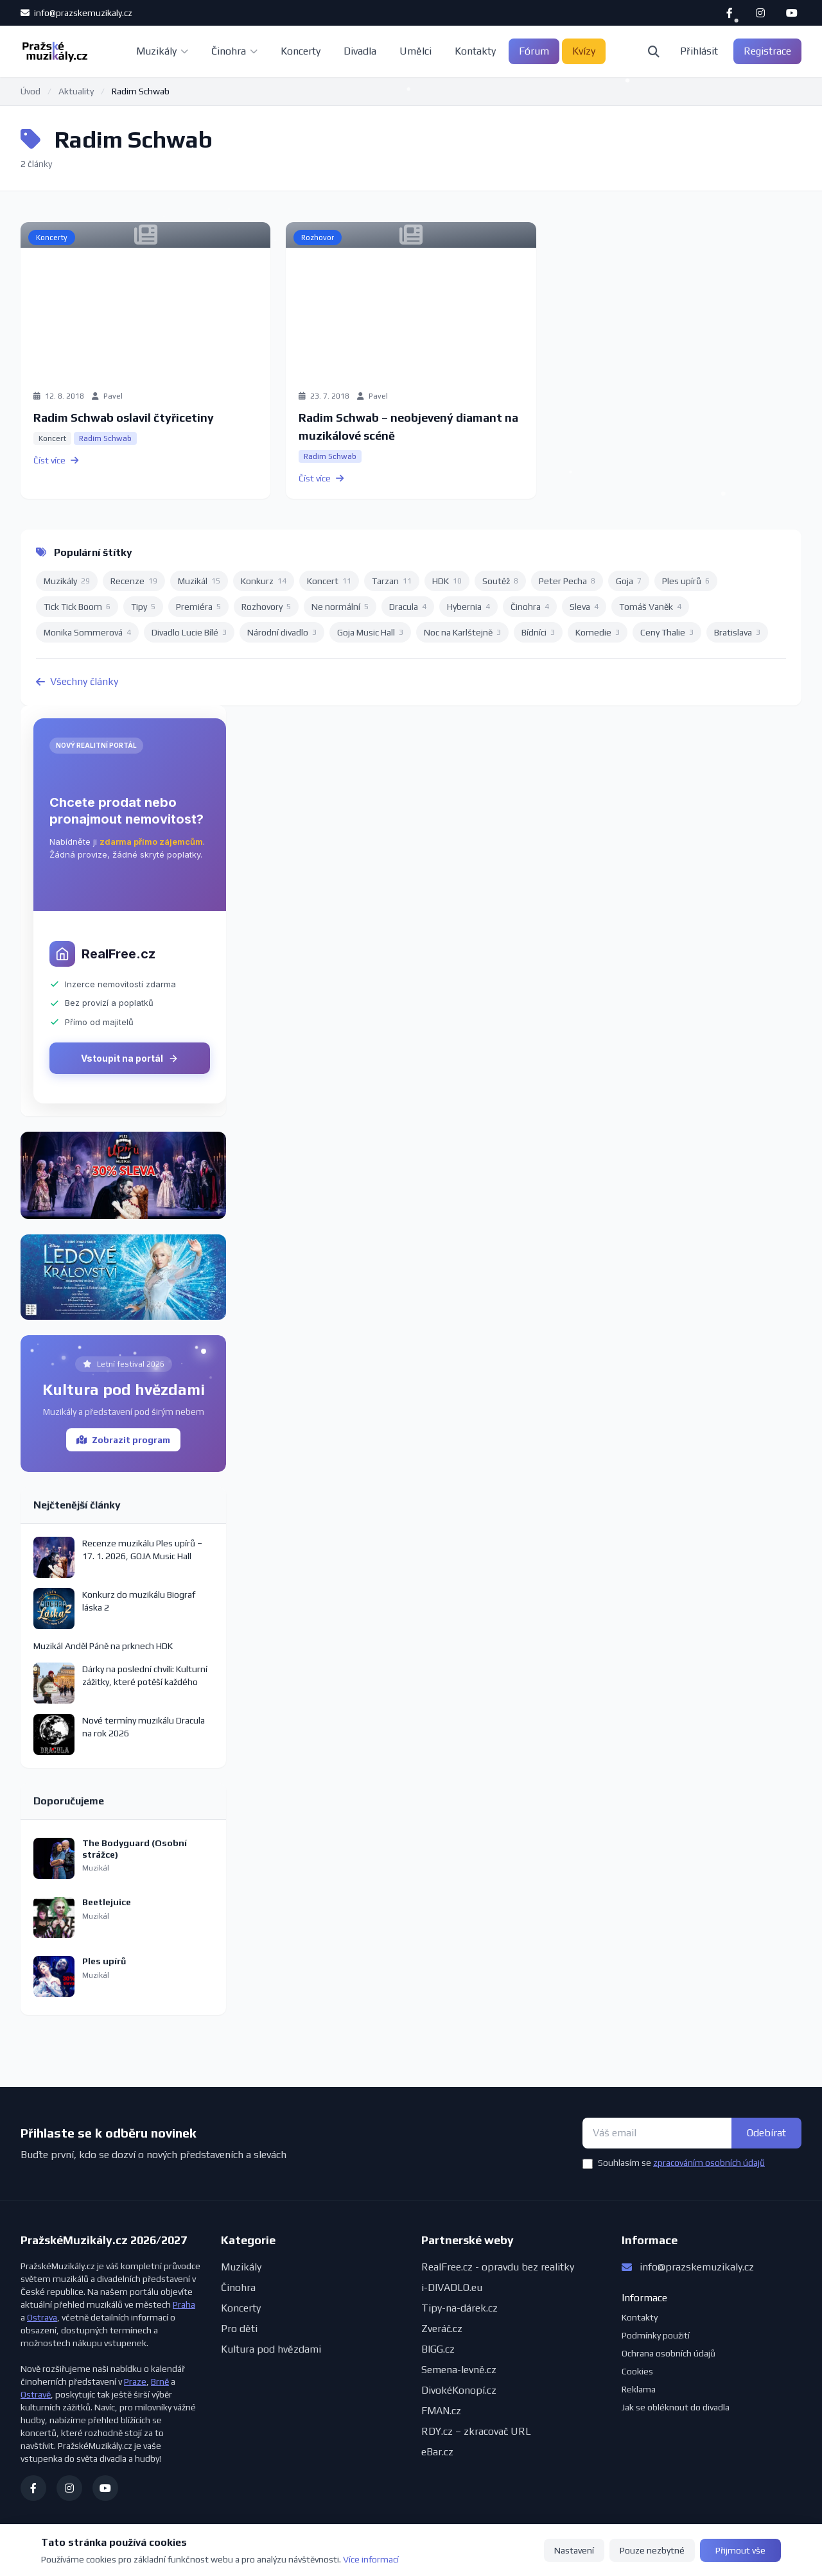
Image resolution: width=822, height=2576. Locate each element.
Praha (184, 2304)
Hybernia (468, 606)
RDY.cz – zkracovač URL (476, 2431)
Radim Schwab (105, 438)
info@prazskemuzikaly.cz (76, 13)
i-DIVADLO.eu (451, 2287)
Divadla (360, 51)
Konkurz (263, 581)
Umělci (415, 51)
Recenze (133, 581)
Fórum (534, 51)
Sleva (584, 606)
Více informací (371, 2559)
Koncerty (300, 51)
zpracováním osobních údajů (709, 2162)
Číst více (55, 460)
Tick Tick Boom (77, 606)
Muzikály (162, 51)
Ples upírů (686, 581)
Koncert (52, 438)
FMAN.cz (441, 2411)
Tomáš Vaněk (650, 606)
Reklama (639, 2389)
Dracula (407, 606)
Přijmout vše (740, 2550)
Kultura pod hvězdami (271, 2349)
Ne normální (340, 606)
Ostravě (36, 2394)
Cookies (637, 2371)
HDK (447, 581)
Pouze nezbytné (652, 2550)
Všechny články (77, 681)
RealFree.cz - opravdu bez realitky (497, 2267)
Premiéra (198, 606)
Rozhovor (317, 237)
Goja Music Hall (370, 632)
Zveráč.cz (441, 2328)
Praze (135, 2381)
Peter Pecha (567, 581)
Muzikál (199, 581)
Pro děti (239, 2328)
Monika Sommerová (87, 632)
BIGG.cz (438, 2349)
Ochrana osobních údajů (668, 2353)
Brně (160, 2381)
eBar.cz (437, 2452)
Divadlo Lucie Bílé (189, 632)
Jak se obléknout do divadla (676, 2407)
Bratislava (737, 632)
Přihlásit (699, 51)
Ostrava (42, 2317)
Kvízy (583, 51)
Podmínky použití (656, 2335)
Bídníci (538, 632)
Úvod (30, 91)
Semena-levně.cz (458, 2370)
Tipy (143, 606)
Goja (629, 581)
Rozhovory (266, 606)
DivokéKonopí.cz (458, 2390)
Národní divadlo (282, 632)
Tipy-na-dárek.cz (459, 2308)
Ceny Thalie (667, 632)
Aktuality (76, 91)
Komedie (597, 632)
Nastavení (574, 2550)
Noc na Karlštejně (462, 632)
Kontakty (475, 51)
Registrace (767, 51)
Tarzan (392, 581)
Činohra (234, 51)
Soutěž (500, 581)
